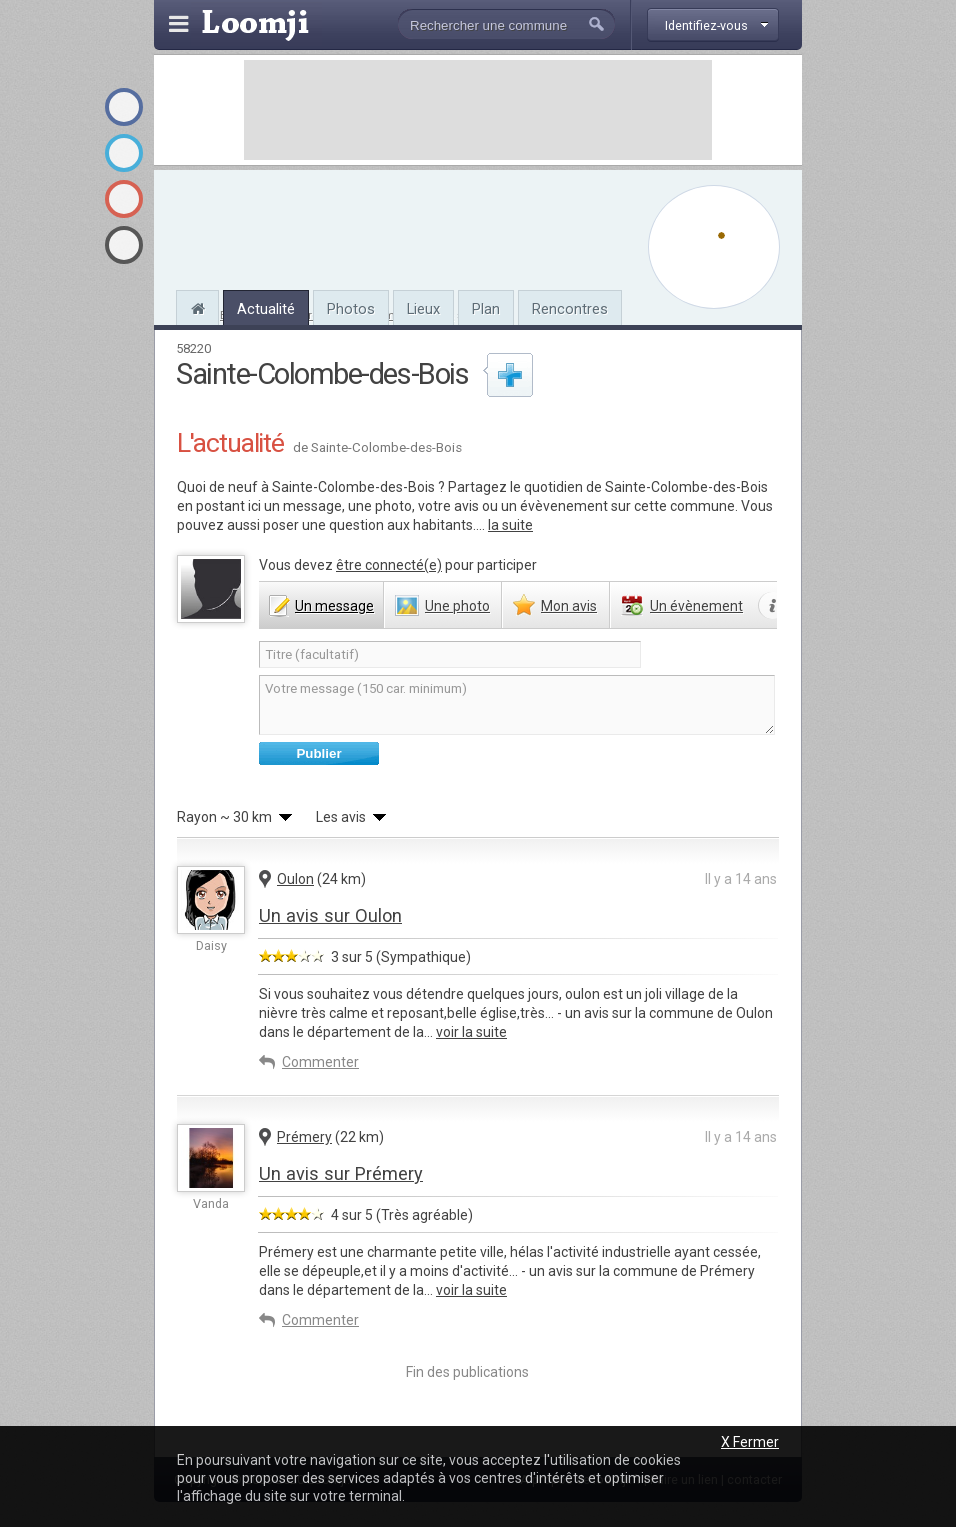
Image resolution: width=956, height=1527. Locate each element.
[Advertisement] (478, 110)
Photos (351, 309)
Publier (318, 753)
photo (457, 606)
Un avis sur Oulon (330, 915)
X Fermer (750, 1442)
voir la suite (471, 1032)
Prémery (304, 1137)
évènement (696, 606)
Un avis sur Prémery (341, 1173)
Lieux (423, 309)
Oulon (295, 879)
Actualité (266, 309)
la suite (510, 525)
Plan (486, 309)
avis (569, 606)
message (334, 606)
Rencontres (570, 309)
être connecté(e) (389, 565)
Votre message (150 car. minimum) (517, 705)
